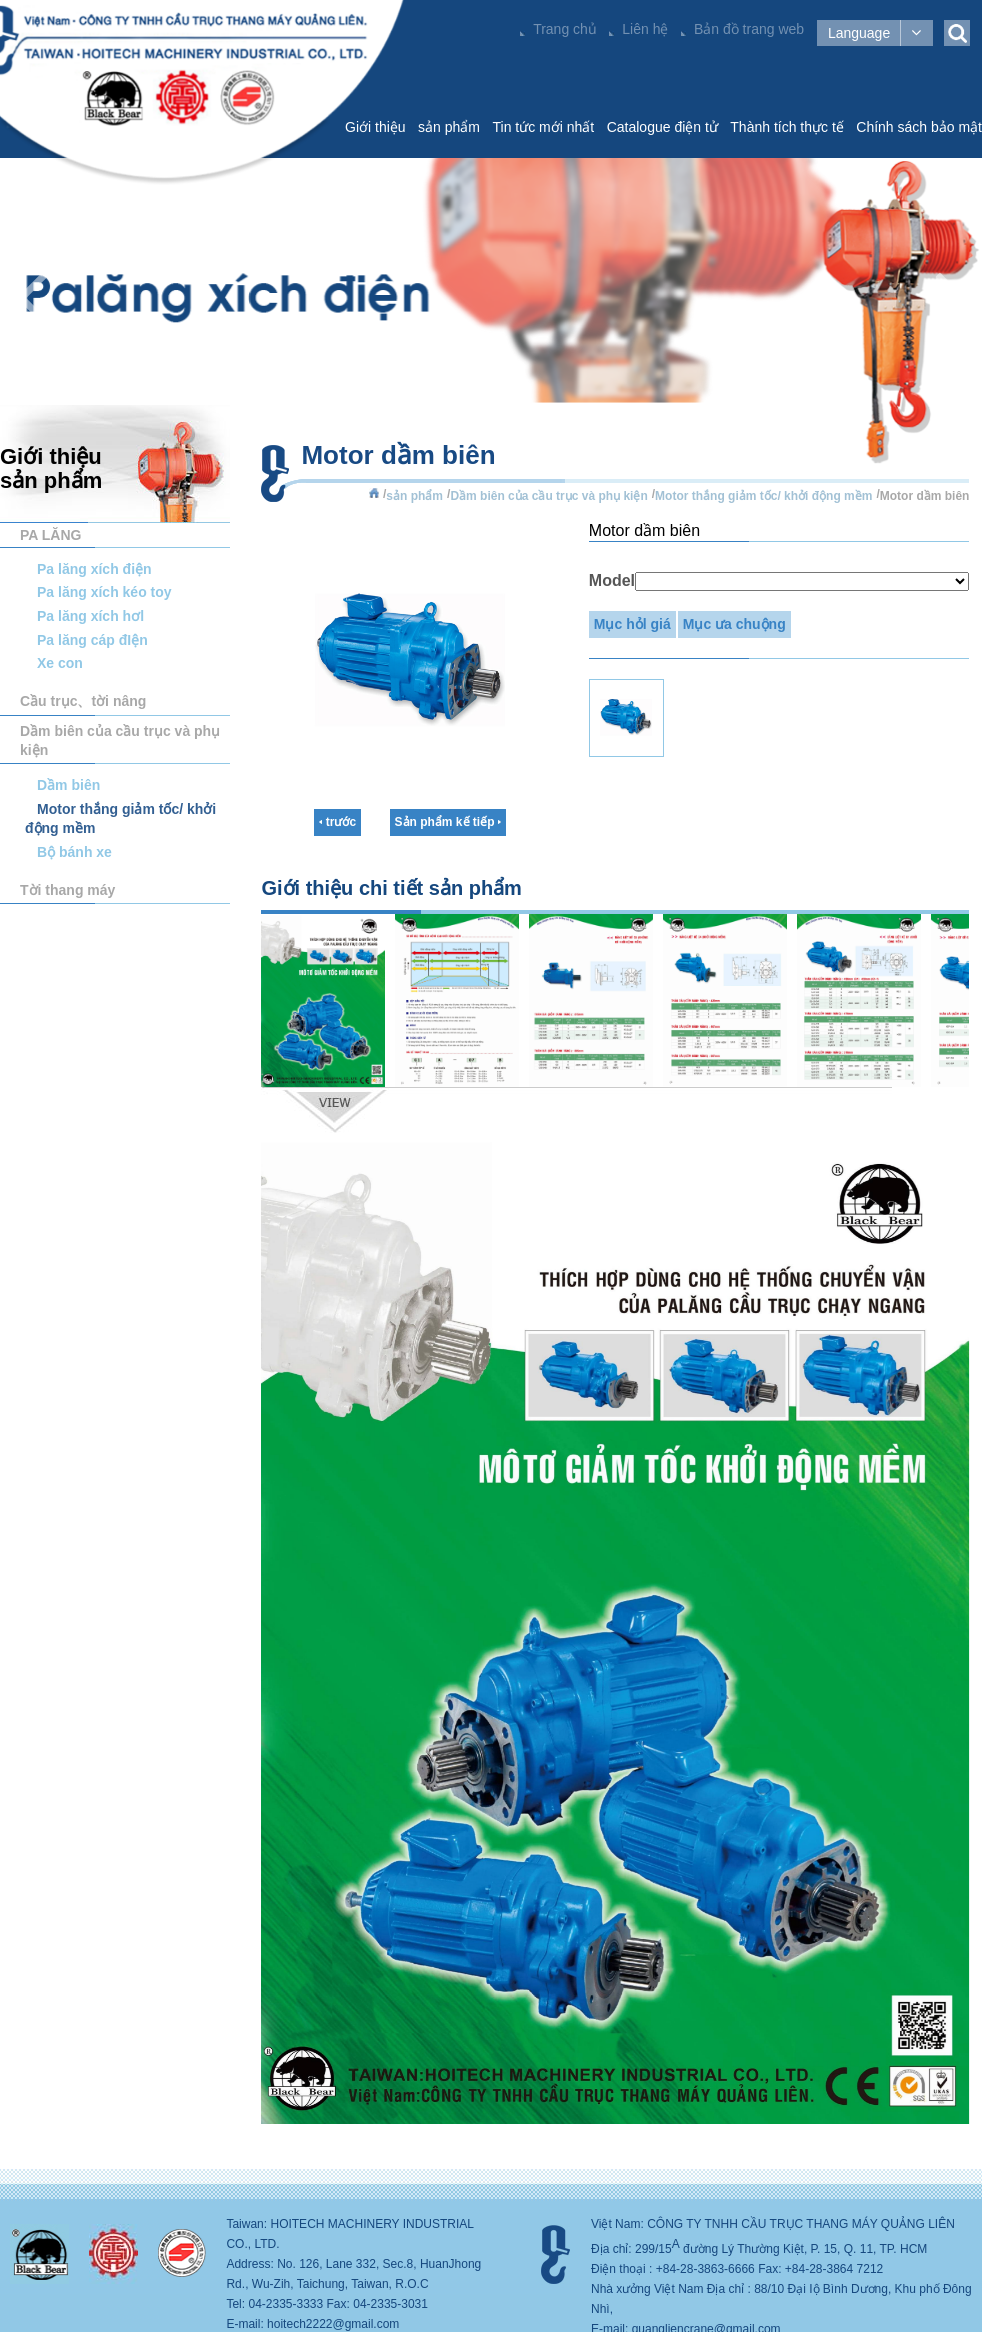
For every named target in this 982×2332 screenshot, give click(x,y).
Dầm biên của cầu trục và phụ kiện (120, 740)
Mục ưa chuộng (734, 624)
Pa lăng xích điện (94, 569)
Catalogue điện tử (662, 127)
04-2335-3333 (285, 2304)
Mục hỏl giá (632, 624)
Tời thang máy (67, 890)
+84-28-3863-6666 (705, 2269)
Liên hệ (645, 29)
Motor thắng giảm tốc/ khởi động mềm (763, 496)
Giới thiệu (375, 127)
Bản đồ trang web (749, 29)
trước (337, 822)
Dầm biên (68, 785)
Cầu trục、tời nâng (83, 701)
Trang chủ (565, 29)
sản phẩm (449, 127)
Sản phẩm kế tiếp (448, 822)
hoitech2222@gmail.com (333, 2324)
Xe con (60, 663)
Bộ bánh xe (74, 852)
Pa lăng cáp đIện (92, 640)
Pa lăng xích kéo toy (104, 592)
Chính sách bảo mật (919, 127)
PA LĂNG (50, 535)
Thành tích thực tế (787, 127)
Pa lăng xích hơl (90, 616)
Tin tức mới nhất (543, 127)
